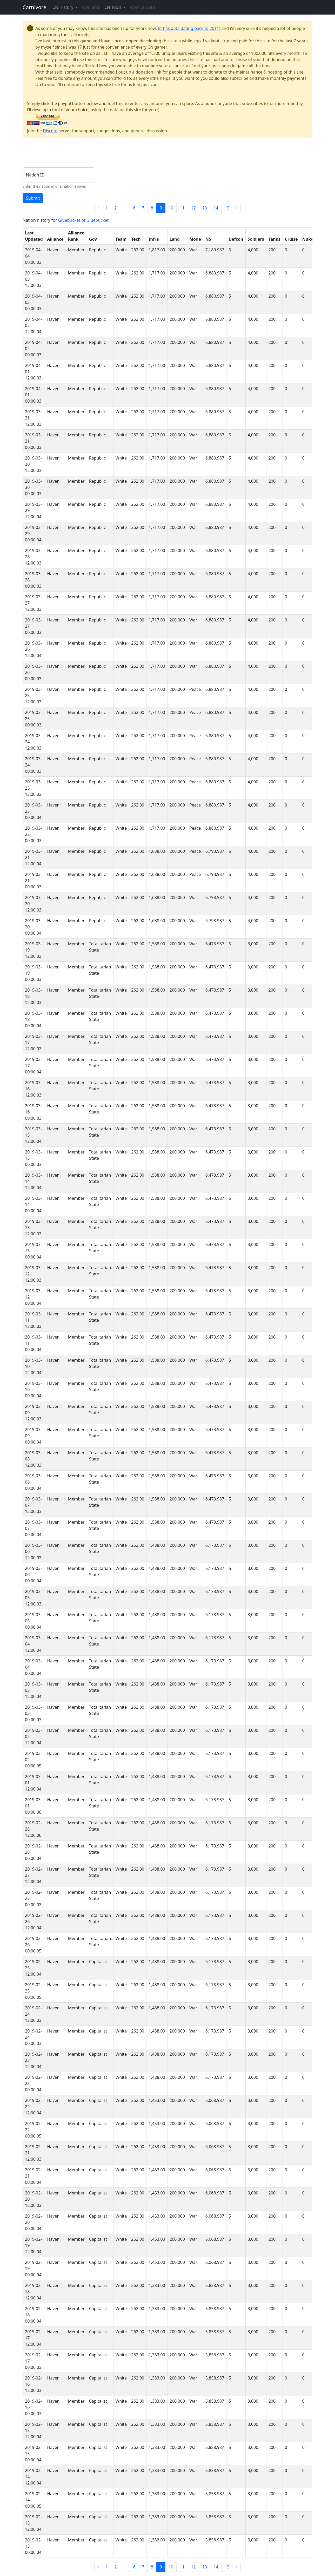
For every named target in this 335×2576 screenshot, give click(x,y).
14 (215, 208)
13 (204, 208)
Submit (33, 198)
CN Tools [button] (113, 7)
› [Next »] (236, 208)
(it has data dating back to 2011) (189, 28)
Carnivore (34, 7)
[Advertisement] (117, 154)
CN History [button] (63, 7)
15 (227, 208)
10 (171, 208)
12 (193, 208)
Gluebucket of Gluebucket (83, 220)
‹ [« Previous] (98, 208)
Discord (50, 131)
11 (182, 208)
